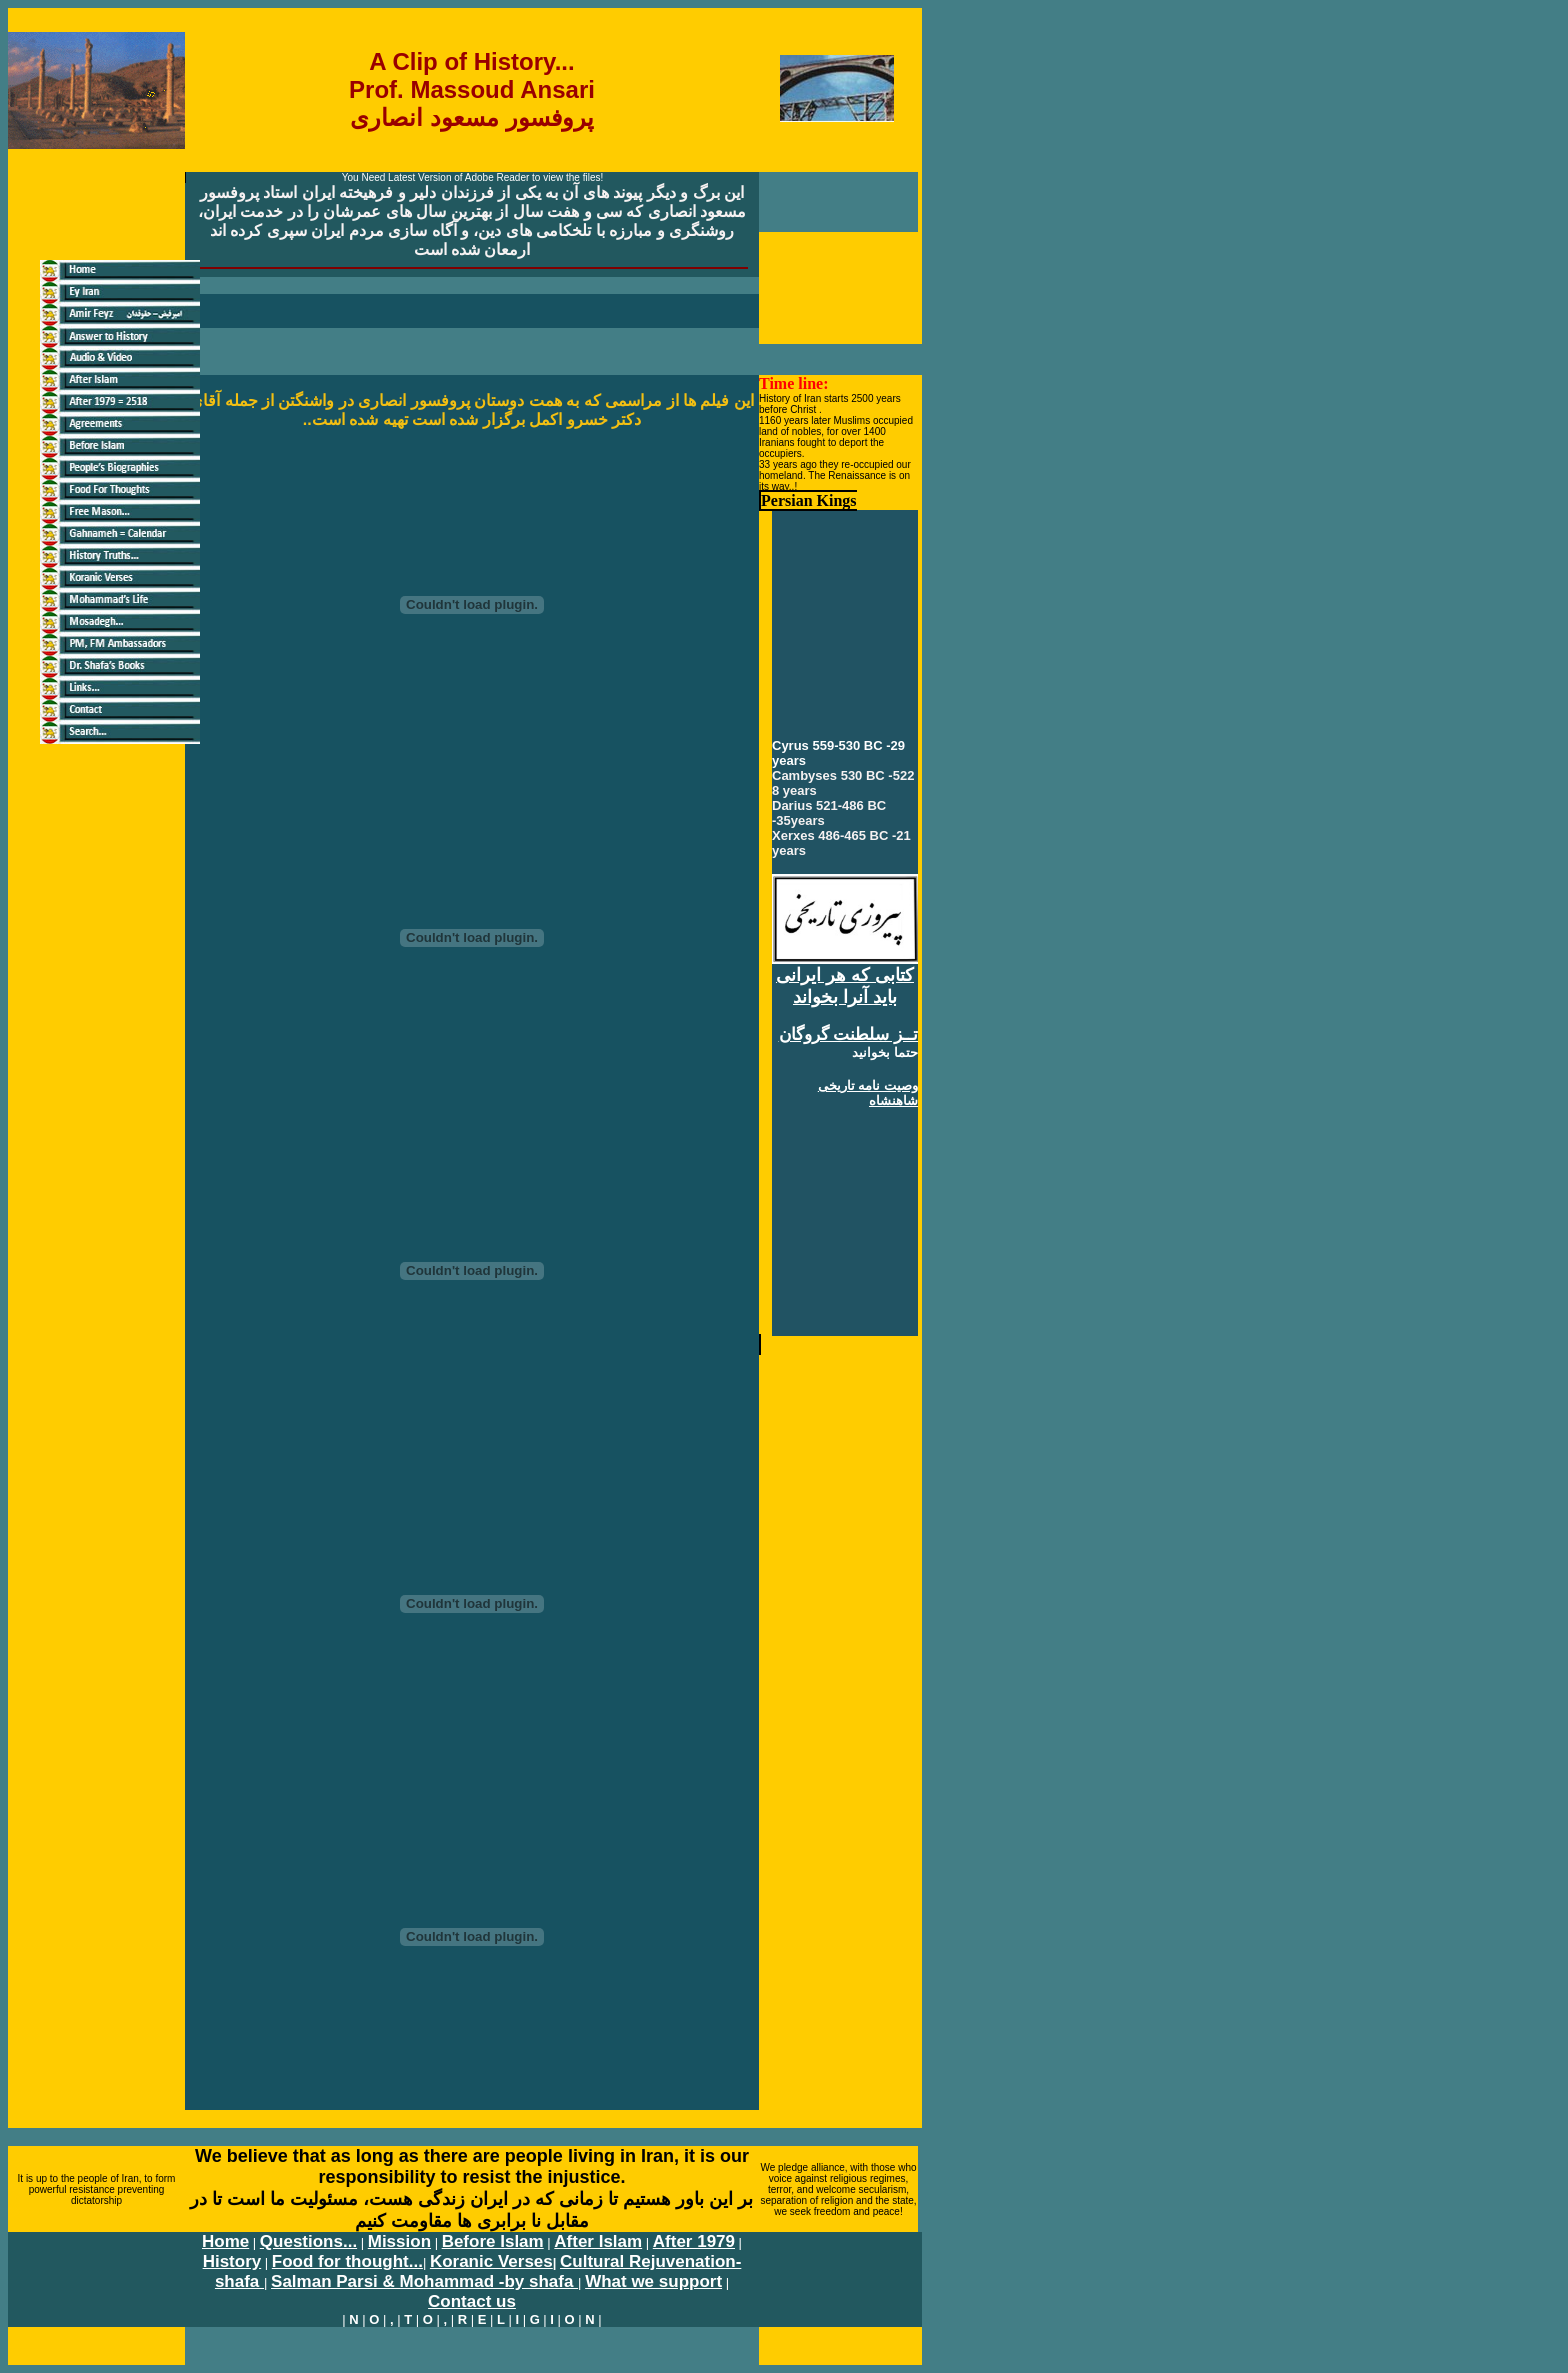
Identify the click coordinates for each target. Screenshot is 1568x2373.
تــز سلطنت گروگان (848, 1034)
